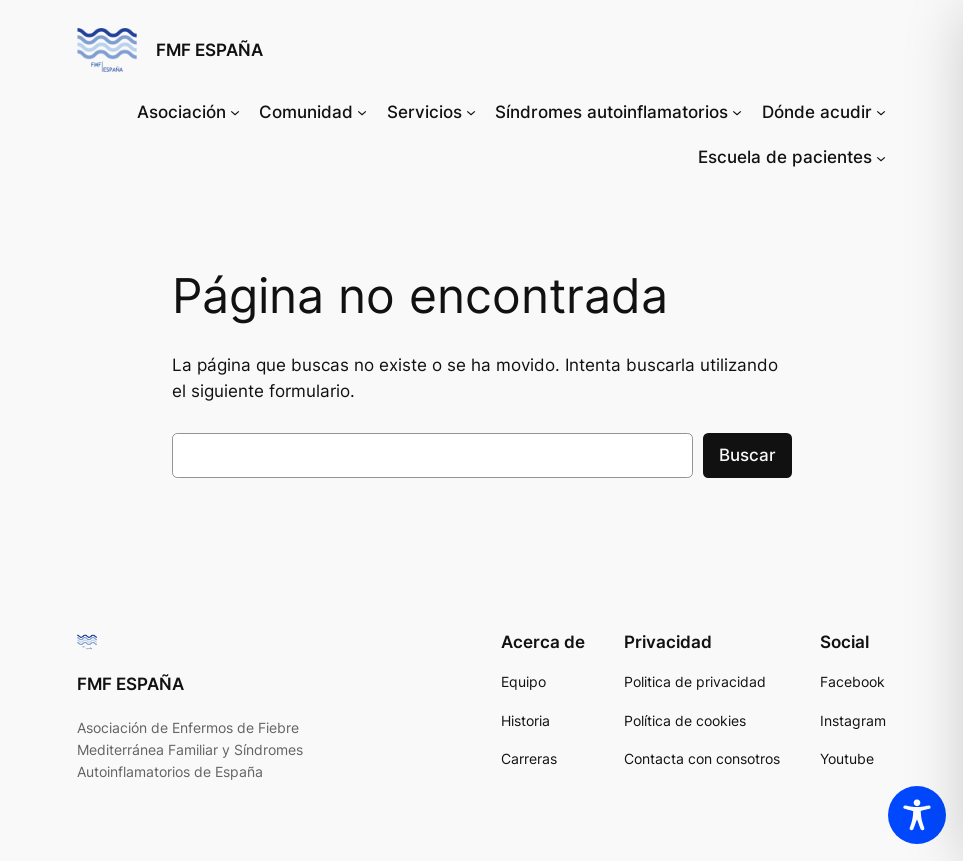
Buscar (747, 455)
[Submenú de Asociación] (235, 112)
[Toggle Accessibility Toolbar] (917, 815)
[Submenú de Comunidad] (362, 112)
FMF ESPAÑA (209, 49)
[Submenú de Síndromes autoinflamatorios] (737, 112)
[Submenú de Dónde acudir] (881, 112)
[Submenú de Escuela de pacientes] (881, 157)
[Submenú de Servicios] (471, 112)
